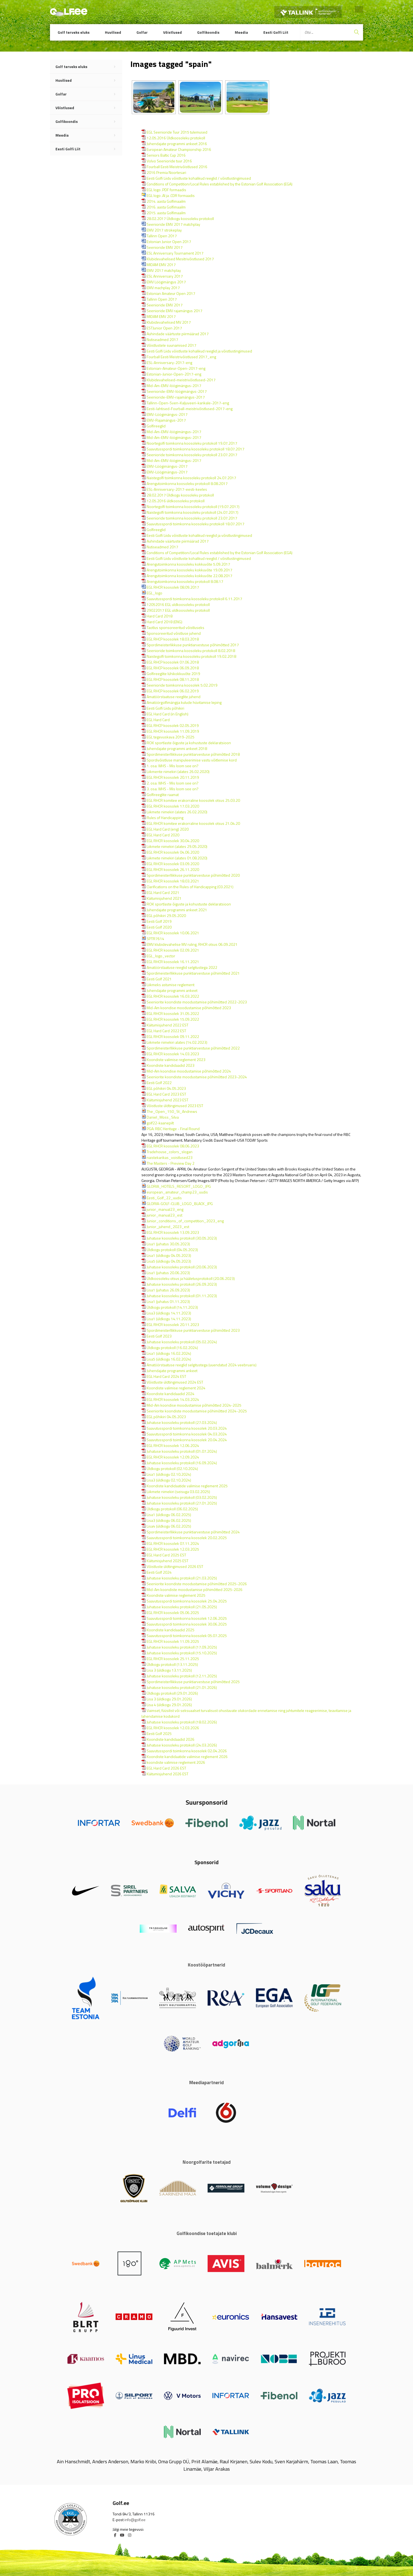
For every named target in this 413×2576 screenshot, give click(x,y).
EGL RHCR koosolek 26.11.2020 (173, 869)
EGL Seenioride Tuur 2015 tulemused (177, 132)
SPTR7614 (155, 938)
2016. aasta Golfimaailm (166, 207)
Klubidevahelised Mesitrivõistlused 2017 (180, 259)
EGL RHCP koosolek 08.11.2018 (173, 679)
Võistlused (172, 32)
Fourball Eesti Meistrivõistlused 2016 (177, 167)
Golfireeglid (156, 426)
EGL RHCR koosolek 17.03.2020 (173, 806)
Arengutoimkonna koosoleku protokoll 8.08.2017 (187, 483)
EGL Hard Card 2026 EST (166, 1768)
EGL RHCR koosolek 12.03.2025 (173, 1549)
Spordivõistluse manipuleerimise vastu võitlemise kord (192, 760)
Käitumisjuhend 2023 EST (167, 1100)
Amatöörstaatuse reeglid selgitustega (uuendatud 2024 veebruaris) (201, 1365)
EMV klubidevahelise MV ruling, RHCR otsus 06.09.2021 (192, 944)
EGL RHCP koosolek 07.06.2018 (173, 662)
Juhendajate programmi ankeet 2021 (177, 910)
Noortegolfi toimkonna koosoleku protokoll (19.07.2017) (193, 506)
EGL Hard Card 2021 (163, 892)
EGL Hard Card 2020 (163, 835)
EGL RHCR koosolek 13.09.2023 (173, 1232)
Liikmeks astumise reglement (170, 984)
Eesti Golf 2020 (159, 927)
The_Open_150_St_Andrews (172, 1111)
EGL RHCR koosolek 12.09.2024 (173, 1457)
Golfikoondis (208, 32)
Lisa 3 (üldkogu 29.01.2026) (169, 1699)
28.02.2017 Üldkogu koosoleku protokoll (180, 218)
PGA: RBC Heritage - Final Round (173, 1129)
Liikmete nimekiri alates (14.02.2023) (177, 1042)
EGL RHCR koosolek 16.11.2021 (173, 961)
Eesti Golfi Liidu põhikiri (165, 708)
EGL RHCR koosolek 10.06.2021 (173, 933)
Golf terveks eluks (74, 32)
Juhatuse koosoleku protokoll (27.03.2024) (182, 1422)
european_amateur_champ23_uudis (177, 1192)
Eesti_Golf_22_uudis (164, 1198)
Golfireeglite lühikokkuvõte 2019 (173, 673)
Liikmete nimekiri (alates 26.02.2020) (177, 812)
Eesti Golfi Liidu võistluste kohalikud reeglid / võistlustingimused (199, 178)
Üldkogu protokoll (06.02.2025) (172, 1509)
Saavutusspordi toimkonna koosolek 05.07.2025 (187, 1635)
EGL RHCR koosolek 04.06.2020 (173, 852)
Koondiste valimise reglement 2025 (176, 1595)
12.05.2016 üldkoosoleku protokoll (176, 501)
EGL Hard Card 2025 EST (166, 1555)
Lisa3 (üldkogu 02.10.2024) (169, 1480)
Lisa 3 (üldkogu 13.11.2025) (169, 1670)
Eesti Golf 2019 (159, 921)
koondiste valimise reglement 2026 (176, 1762)
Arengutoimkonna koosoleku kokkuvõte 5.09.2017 (188, 564)
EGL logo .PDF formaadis (166, 190)
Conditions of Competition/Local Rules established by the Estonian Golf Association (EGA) (219, 184)
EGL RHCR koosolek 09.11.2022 (173, 1036)
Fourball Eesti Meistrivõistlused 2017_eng (181, 357)
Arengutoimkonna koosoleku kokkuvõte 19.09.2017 (189, 570)
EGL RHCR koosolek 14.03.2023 (173, 1054)
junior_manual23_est (164, 1215)
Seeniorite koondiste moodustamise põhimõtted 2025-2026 (197, 1584)
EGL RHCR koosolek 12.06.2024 (173, 1445)
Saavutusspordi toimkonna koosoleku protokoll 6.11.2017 (194, 599)
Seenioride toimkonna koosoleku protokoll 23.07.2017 (192, 455)
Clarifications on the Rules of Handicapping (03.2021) (190, 887)
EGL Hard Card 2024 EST (166, 1376)
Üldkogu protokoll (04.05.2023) (172, 1249)
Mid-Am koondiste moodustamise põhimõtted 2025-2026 (194, 1589)
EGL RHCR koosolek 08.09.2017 (173, 587)
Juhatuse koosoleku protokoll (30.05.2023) (182, 1238)
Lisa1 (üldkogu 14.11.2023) (169, 1319)
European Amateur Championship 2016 (179, 149)
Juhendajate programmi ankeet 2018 (177, 748)
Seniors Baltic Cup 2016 (166, 155)
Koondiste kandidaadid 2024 (170, 1393)
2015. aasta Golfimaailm (166, 213)
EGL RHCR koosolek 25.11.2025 (173, 1658)
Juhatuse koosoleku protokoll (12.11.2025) (182, 1676)
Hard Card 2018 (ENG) (164, 622)
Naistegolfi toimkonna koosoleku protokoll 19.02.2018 (191, 656)
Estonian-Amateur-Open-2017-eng (176, 368)
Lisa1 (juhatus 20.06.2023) (168, 1273)
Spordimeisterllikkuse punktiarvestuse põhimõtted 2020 (193, 875)
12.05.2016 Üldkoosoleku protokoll (176, 138)
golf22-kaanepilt (160, 1123)
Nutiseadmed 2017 (162, 339)
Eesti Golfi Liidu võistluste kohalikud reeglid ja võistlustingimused (199, 351)
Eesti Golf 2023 (159, 1336)
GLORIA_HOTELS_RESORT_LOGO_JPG (179, 1186)
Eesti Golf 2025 (159, 1733)
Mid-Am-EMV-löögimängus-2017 (174, 385)
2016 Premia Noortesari (166, 172)
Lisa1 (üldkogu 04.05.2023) (169, 1255)
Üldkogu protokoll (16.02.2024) (172, 1347)
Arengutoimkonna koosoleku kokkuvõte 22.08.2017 (189, 576)
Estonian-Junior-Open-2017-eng (174, 374)
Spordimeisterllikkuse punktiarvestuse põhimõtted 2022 (193, 1048)
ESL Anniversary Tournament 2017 (175, 253)
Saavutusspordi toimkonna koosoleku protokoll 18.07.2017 (195, 449)
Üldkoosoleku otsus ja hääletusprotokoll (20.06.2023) (191, 1278)
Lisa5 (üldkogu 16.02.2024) (169, 1359)
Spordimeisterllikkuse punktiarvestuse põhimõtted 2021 (193, 973)
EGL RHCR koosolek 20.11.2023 (173, 1324)
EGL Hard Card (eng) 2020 (168, 829)
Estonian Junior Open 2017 (169, 241)
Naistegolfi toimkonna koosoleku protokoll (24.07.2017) (192, 512)
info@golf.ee (135, 2520)
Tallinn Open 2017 (162, 236)
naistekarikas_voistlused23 (169, 1157)
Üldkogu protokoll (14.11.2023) (172, 1307)
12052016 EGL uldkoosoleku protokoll (178, 604)
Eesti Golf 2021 (159, 979)
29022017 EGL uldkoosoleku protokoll (178, 610)
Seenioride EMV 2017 (165, 247)
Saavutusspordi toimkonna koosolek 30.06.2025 (187, 1624)
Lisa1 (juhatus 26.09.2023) (168, 1290)
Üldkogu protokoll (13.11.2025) (172, 1664)
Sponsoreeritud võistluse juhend (174, 633)
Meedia (241, 32)
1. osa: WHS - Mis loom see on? (173, 766)
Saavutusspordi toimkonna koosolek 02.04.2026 (187, 1751)
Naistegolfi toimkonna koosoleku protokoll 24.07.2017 (191, 478)
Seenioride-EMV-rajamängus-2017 (176, 397)
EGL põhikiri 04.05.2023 (166, 1088)
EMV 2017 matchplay (164, 270)
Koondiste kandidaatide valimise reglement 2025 (187, 1486)
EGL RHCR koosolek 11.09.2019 (173, 731)
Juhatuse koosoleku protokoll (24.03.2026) (182, 1745)
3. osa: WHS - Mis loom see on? (173, 789)
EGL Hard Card (158, 720)
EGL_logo (154, 593)
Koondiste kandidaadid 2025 (170, 1630)
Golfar (142, 32)
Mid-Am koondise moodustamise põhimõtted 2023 (189, 1008)
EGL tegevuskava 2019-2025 (170, 737)
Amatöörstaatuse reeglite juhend (173, 696)
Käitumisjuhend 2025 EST (167, 1561)
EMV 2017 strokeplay (164, 230)
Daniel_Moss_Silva (163, 1117)
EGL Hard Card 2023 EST (166, 1094)
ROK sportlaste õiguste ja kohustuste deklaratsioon (189, 743)
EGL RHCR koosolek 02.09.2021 (173, 950)
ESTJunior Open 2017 (164, 328)
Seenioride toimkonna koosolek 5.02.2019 (182, 685)
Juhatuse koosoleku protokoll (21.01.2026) (182, 1687)
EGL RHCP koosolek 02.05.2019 (173, 725)
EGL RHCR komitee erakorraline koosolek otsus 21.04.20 (193, 823)
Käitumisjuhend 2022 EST (167, 1025)
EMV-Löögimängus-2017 (167, 414)
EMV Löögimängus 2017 (166, 282)
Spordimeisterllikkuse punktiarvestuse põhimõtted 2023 (193, 1330)
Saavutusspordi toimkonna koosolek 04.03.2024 (187, 1434)
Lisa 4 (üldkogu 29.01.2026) (169, 1705)
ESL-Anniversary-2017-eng (169, 362)
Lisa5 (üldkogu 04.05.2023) (169, 1261)
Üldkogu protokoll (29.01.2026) (172, 1693)
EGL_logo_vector (161, 956)
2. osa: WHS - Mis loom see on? (173, 783)
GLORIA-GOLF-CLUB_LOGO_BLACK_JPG (180, 1203)
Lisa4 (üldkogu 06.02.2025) (169, 1526)
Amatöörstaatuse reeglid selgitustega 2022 (182, 967)
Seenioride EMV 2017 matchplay (173, 224)
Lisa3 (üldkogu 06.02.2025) (169, 1520)
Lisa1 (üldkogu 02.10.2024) (169, 1474)
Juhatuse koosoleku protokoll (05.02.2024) (182, 1342)
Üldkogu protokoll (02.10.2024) (172, 1468)
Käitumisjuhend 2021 (164, 898)
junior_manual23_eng (165, 1209)
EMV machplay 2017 (163, 287)
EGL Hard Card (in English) (167, 714)
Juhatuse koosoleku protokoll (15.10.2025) (182, 1653)
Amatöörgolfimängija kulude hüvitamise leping (184, 702)
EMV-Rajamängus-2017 (166, 420)
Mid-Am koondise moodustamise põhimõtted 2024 (189, 1071)
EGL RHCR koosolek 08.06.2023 (173, 1146)
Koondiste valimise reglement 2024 (176, 1388)
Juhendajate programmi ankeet (172, 990)
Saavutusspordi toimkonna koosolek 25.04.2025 (187, 1601)
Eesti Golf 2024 (159, 1572)
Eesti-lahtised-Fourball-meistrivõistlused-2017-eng (190, 408)
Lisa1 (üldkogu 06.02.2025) (169, 1514)
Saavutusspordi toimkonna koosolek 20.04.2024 (187, 1440)
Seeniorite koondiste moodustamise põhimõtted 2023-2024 (197, 1077)
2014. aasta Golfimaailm (166, 201)
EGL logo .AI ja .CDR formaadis (171, 195)
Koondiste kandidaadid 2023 (170, 1065)
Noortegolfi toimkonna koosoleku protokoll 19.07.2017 (192, 443)
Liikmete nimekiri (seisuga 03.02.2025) (178, 1491)
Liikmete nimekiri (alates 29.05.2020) (177, 846)
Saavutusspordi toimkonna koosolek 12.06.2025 (187, 1618)
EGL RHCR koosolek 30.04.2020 (173, 840)
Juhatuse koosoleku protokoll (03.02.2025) (182, 1497)
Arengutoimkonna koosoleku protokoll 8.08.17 (185, 581)
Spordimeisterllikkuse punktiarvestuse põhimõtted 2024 (193, 1532)
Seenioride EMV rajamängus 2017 (174, 311)
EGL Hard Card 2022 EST (166, 1031)
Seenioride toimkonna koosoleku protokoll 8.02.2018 (191, 650)
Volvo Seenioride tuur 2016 (169, 161)
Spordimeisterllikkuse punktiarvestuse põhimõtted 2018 (193, 754)
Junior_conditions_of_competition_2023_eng (185, 1221)
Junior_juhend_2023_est (168, 1226)
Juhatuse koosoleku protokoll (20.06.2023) (182, 1267)
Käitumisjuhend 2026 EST (167, 1774)
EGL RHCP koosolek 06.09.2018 (173, 668)
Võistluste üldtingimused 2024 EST (175, 1382)
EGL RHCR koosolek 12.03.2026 (173, 1728)
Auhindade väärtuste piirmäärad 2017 (178, 334)
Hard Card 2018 (159, 616)
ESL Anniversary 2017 (165, 276)
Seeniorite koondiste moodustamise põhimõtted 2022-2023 (197, 1002)
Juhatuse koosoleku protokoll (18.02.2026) (182, 1722)
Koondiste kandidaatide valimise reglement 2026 (187, 1756)
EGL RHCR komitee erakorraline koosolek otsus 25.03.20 (193, 800)
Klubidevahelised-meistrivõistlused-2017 (181, 380)
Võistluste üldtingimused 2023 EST (175, 1105)
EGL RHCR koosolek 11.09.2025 (173, 1641)
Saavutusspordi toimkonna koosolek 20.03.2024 (187, 1428)
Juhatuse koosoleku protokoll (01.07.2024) (182, 1451)
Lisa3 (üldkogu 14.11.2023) (169, 1313)
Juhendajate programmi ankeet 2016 (177, 143)
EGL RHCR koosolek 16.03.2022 (173, 996)
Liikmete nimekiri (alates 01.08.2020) (177, 858)
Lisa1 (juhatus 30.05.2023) (168, 1244)
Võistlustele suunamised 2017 (171, 345)
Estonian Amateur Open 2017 (171, 293)
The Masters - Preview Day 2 (170, 1163)
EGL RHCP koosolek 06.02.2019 (173, 691)
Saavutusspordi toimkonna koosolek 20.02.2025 (187, 1537)
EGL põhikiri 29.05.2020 (166, 915)
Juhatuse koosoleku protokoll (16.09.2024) (182, 1463)
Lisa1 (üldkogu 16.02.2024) (169, 1353)
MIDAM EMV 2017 (161, 264)
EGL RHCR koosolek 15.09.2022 (173, 1019)
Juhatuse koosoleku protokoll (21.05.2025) (182, 1607)
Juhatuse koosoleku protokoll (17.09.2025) (182, 1647)
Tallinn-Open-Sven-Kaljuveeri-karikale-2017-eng (188, 403)
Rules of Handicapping (165, 817)
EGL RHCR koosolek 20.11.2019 (173, 777)
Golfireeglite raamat (163, 794)
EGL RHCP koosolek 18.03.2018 (173, 639)
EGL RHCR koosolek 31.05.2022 (173, 1013)
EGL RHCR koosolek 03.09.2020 (173, 864)
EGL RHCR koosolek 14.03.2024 (173, 1399)
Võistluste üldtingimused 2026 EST (175, 1566)
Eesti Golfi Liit (275, 32)
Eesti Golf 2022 (159, 1082)
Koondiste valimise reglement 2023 (176, 1059)
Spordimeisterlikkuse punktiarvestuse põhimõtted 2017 (193, 645)
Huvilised (113, 32)
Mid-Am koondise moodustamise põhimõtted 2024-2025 (194, 1405)
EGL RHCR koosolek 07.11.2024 (173, 1543)
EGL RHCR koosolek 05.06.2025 (173, 1612)
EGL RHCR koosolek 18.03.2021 (173, 881)
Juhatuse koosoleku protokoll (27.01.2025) (182, 1503)
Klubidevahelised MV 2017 (169, 322)
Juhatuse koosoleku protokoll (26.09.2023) (182, 1284)
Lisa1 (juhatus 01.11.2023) (168, 1301)
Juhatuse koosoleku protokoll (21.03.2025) (182, 1578)
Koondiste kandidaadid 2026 (170, 1739)
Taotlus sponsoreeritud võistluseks (175, 627)
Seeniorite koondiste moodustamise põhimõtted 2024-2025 (197, 1411)
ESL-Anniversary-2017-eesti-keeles (177, 489)
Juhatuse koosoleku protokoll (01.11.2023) (182, 1296)
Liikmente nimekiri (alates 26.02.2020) (178, 771)
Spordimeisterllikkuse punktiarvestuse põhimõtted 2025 (193, 1682)
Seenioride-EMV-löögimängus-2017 (177, 391)
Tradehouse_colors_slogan (169, 1152)
